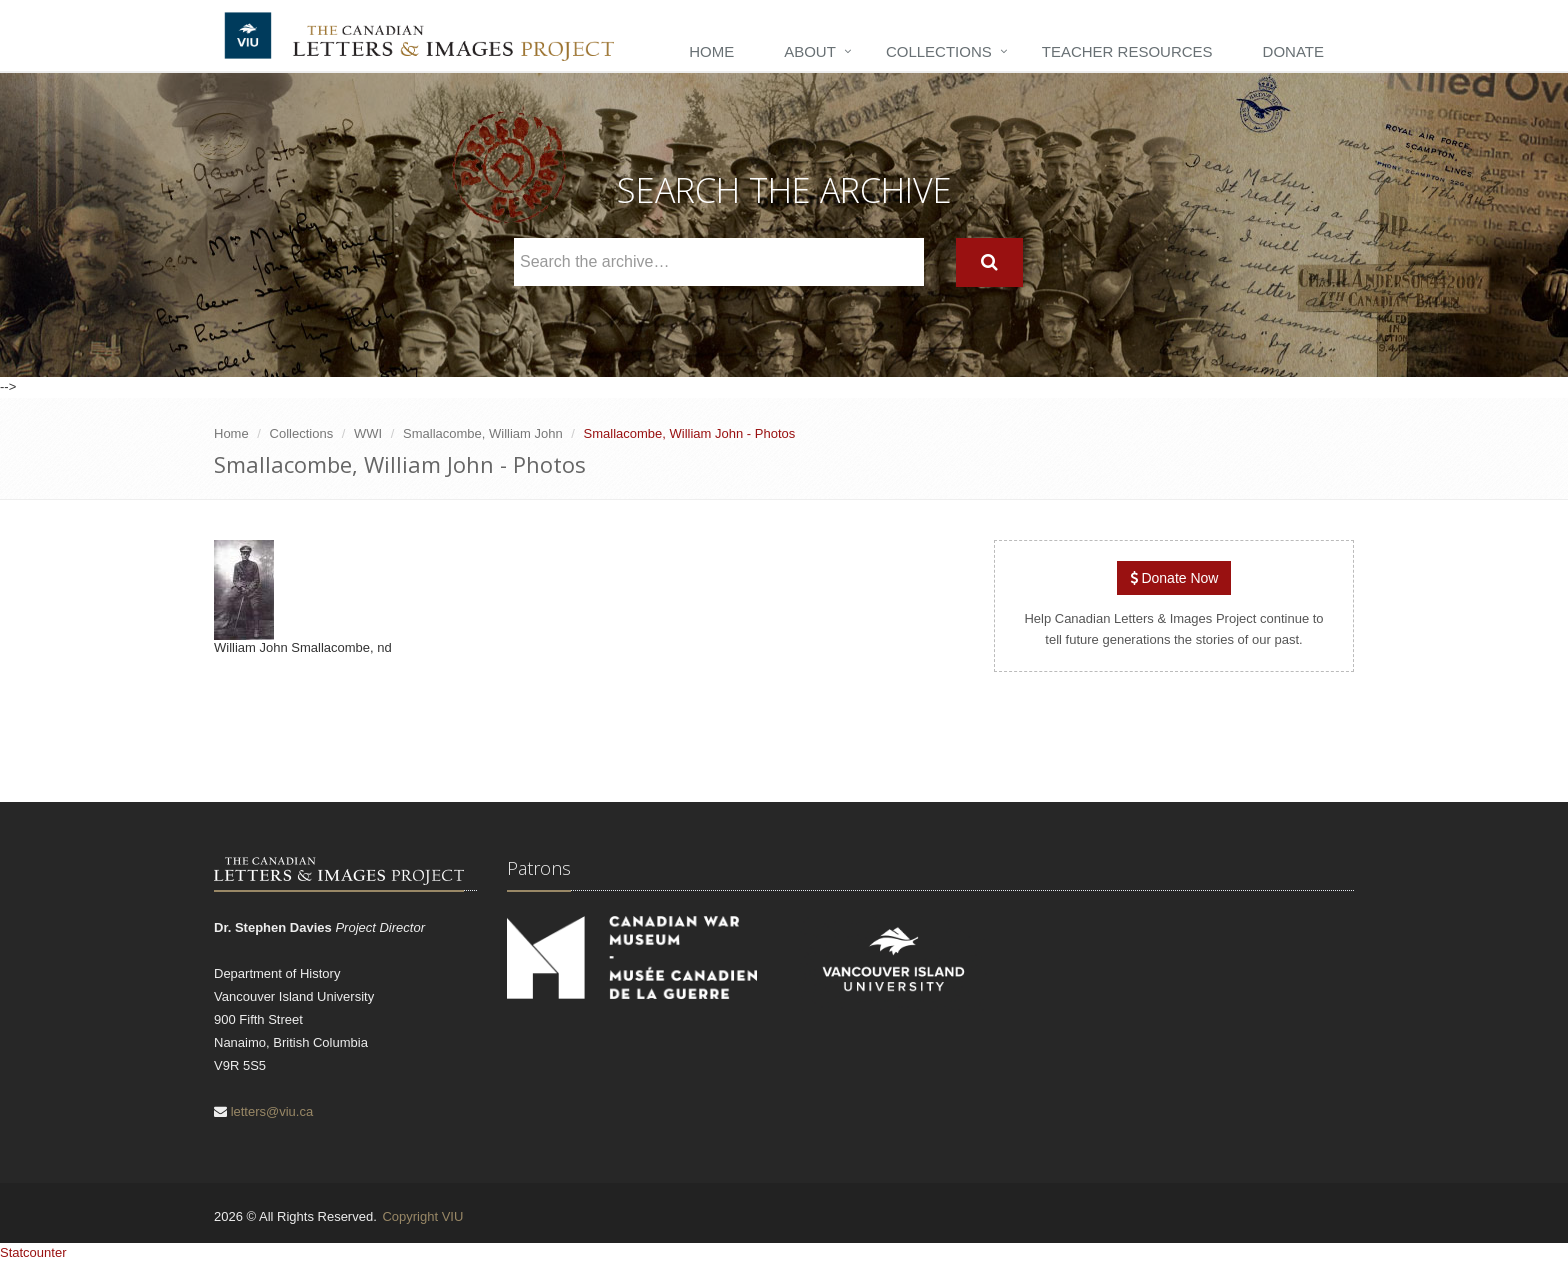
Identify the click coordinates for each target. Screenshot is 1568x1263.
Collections (939, 51)
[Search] (989, 262)
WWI (368, 433)
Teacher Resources (1127, 51)
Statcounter (33, 1252)
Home (711, 51)
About (810, 51)
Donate (1293, 51)
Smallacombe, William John (483, 433)
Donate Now (1174, 578)
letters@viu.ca (272, 1111)
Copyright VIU (422, 1216)
